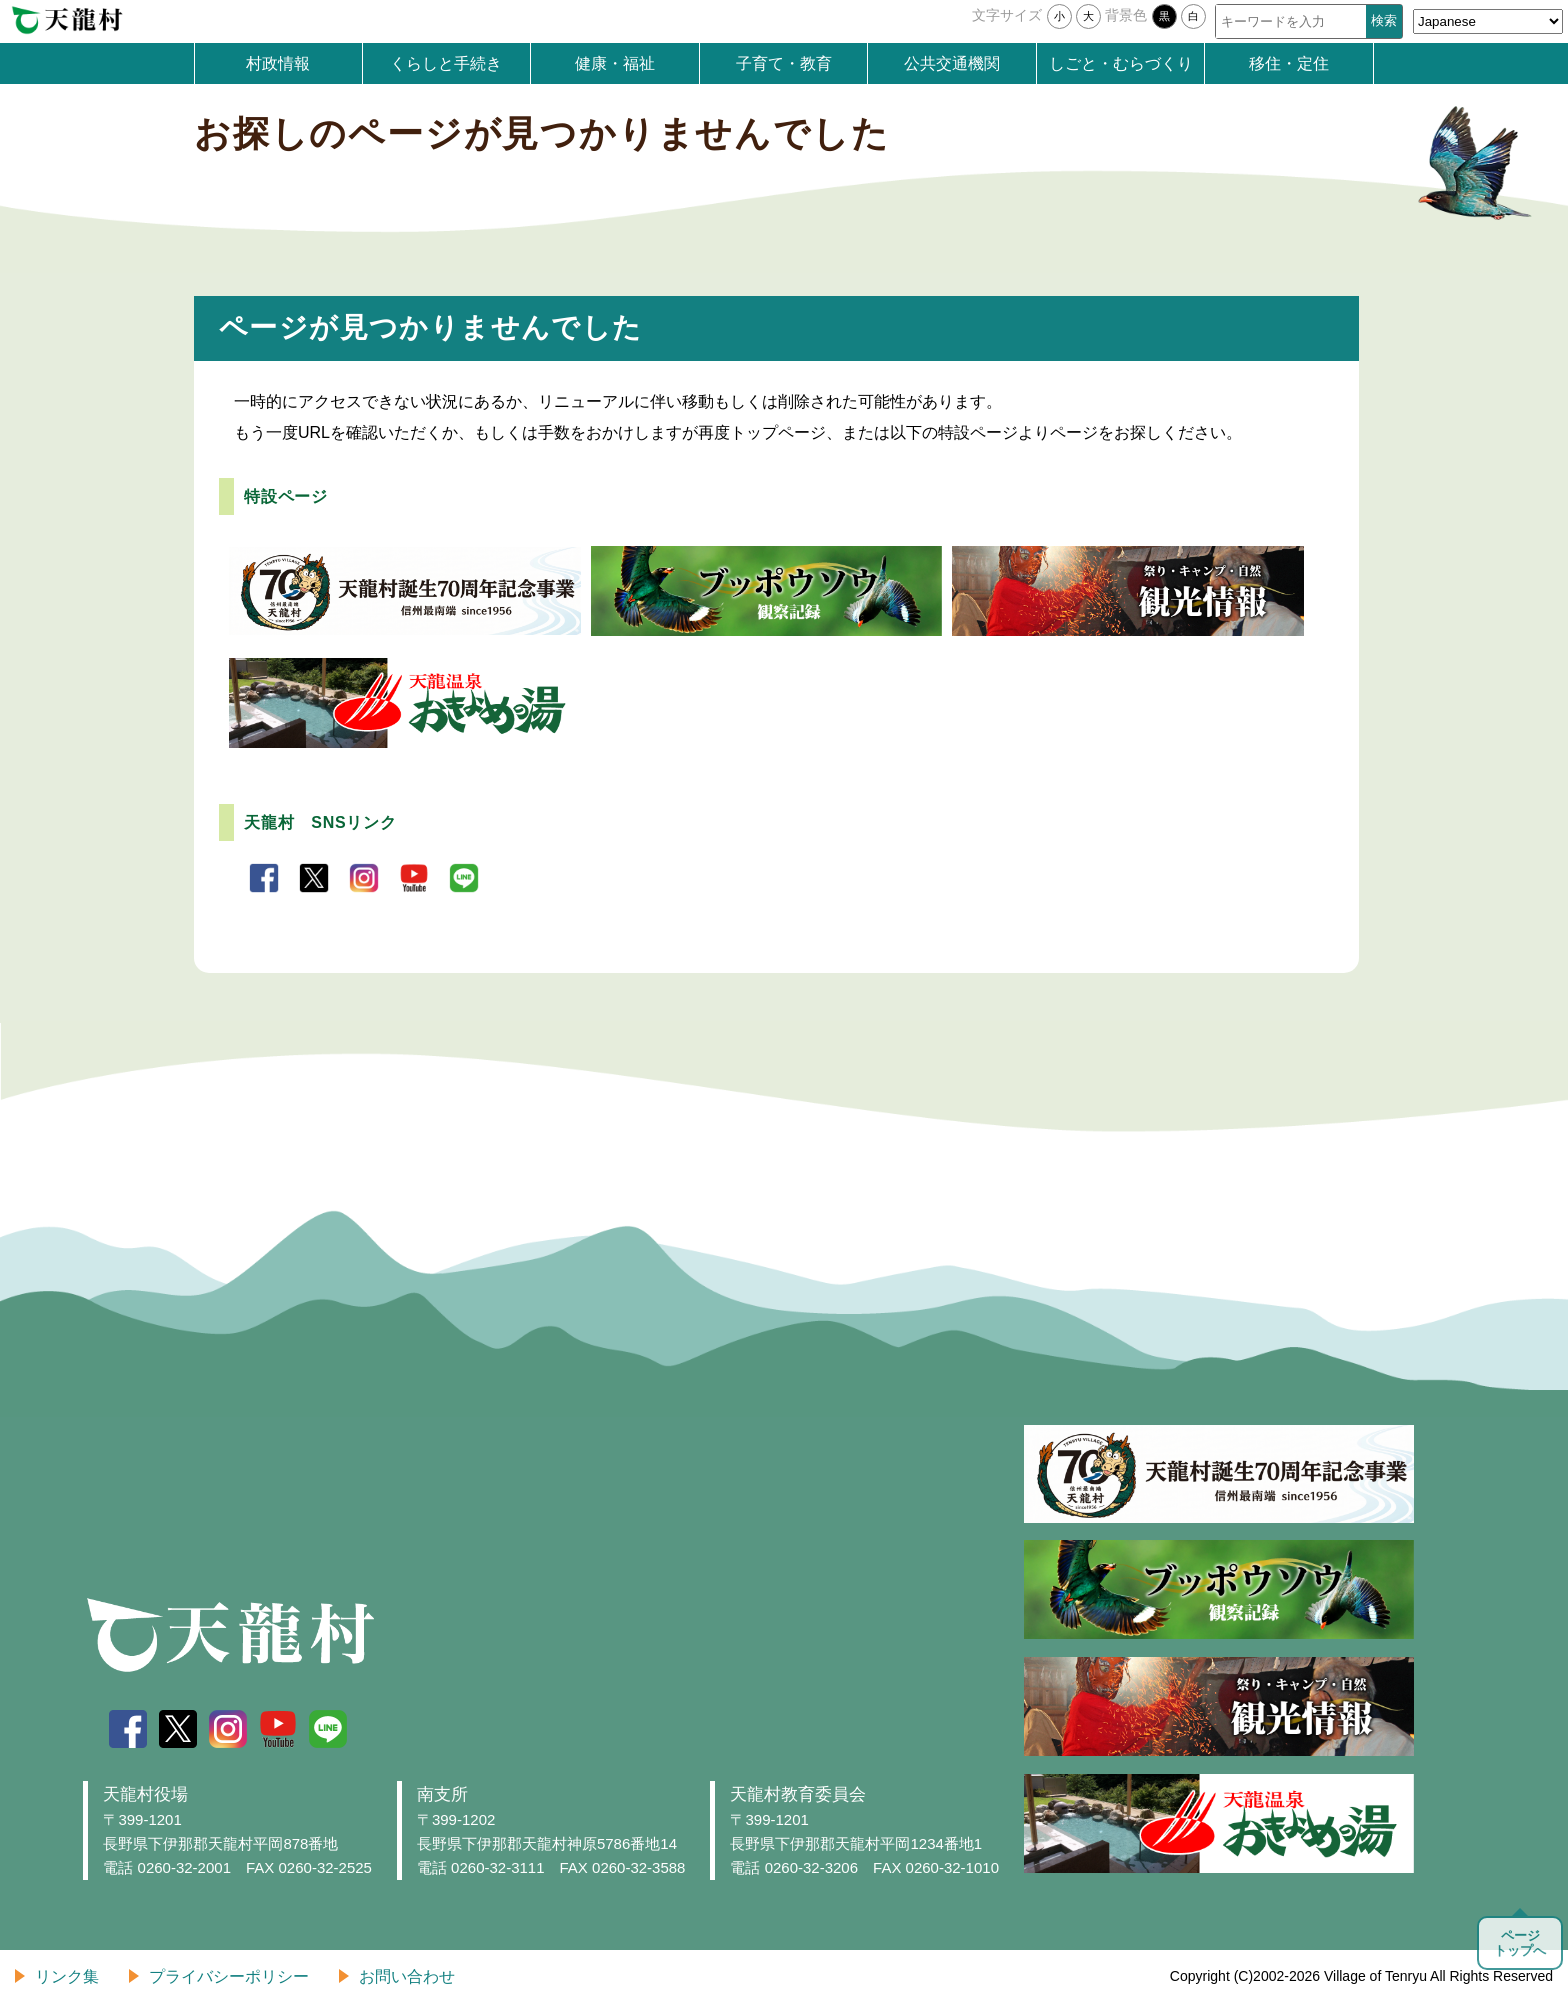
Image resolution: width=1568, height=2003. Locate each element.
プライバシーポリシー (229, 1976)
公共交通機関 (952, 63)
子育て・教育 (784, 63)
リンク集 (67, 1976)
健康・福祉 (615, 63)
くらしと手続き (446, 63)
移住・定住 (1289, 63)
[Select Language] (1488, 21)
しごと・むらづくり (1121, 63)
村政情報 (278, 63)
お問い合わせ (407, 1976)
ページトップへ (1520, 1943)
